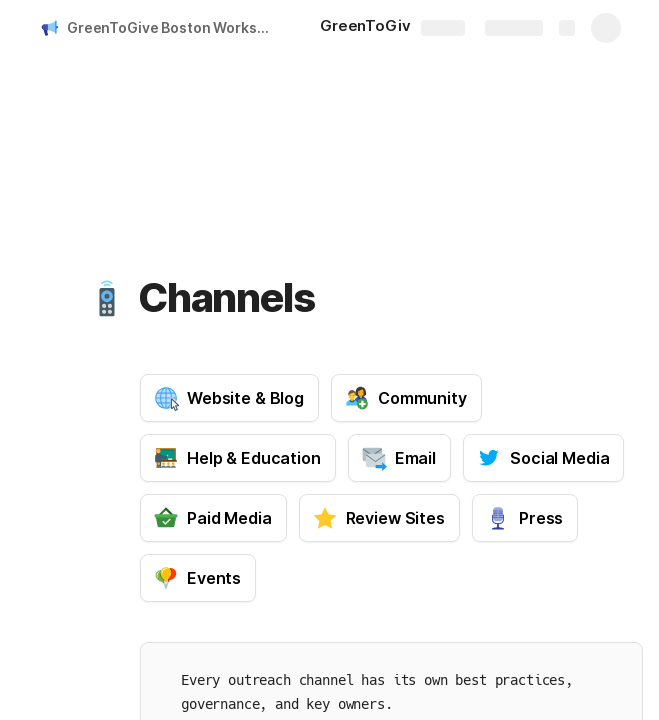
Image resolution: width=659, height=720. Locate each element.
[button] (107, 298)
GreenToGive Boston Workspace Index (173, 27)
